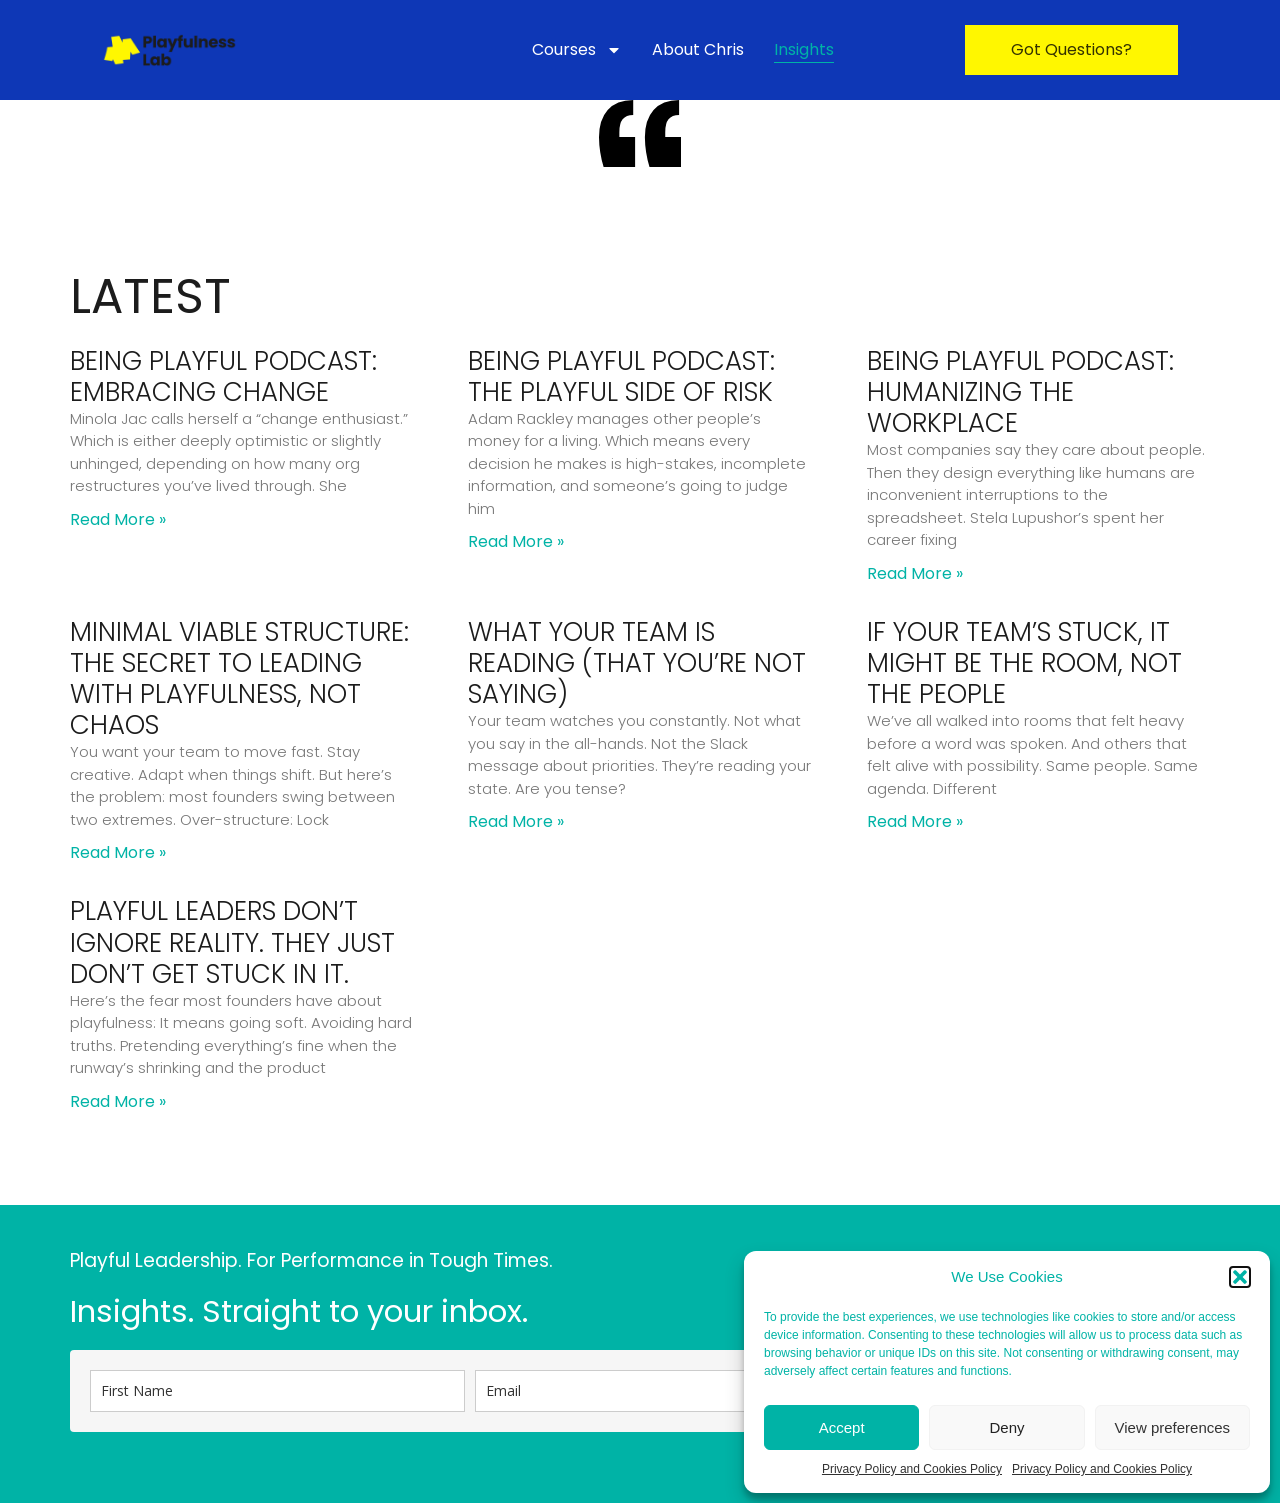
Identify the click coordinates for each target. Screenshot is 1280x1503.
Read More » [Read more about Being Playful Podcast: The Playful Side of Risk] (516, 541)
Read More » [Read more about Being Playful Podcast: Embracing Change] (118, 519)
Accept (842, 1427)
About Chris (698, 49)
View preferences (1173, 1427)
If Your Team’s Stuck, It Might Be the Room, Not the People (1024, 663)
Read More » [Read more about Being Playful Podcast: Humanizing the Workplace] (915, 573)
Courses (577, 50)
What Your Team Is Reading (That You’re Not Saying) (637, 663)
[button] (1240, 1277)
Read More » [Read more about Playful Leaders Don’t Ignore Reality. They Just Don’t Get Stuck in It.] (118, 1101)
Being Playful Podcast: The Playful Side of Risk (621, 376)
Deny (1006, 1427)
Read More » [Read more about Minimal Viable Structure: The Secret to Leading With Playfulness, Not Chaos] (118, 852)
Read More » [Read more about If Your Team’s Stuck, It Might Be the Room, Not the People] (915, 821)
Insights (804, 49)
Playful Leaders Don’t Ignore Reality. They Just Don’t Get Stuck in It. (232, 942)
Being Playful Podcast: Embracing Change (223, 376)
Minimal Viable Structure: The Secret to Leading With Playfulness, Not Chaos (239, 679)
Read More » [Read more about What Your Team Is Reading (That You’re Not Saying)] (516, 821)
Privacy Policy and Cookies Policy (912, 1469)
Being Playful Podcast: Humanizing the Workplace (1020, 392)
